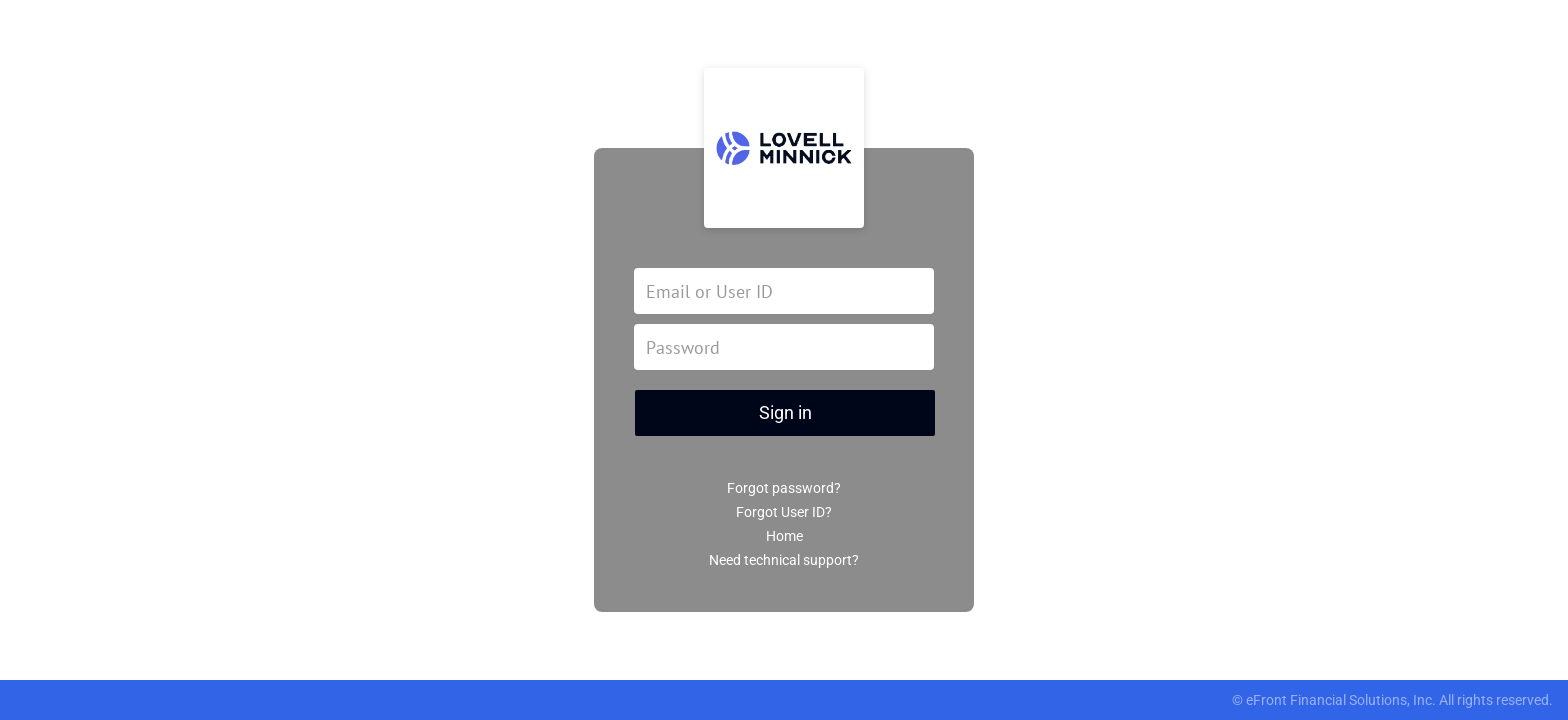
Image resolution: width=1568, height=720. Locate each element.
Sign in (785, 412)
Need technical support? (784, 560)
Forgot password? (784, 488)
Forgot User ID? (784, 512)
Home (784, 536)
